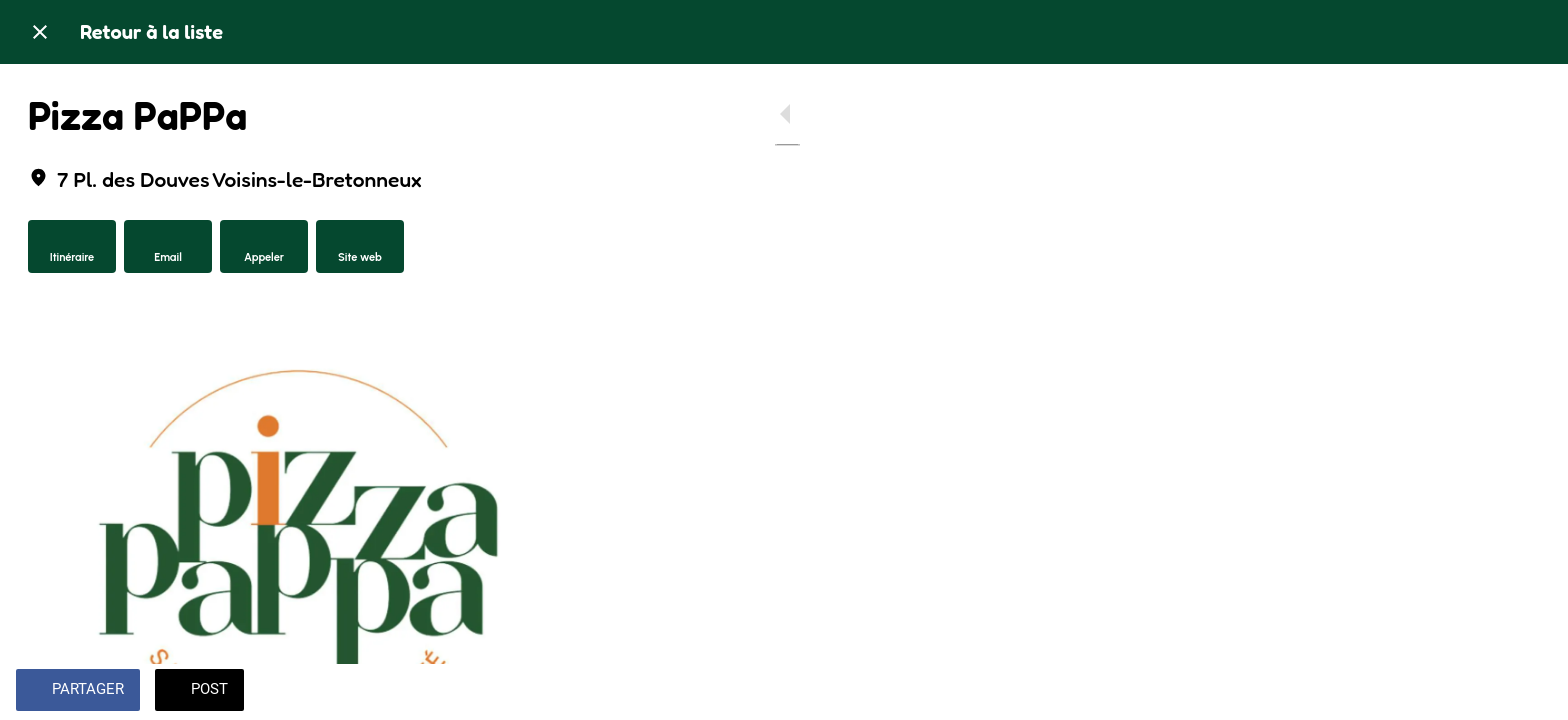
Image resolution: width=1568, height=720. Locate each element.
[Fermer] (40, 32)
